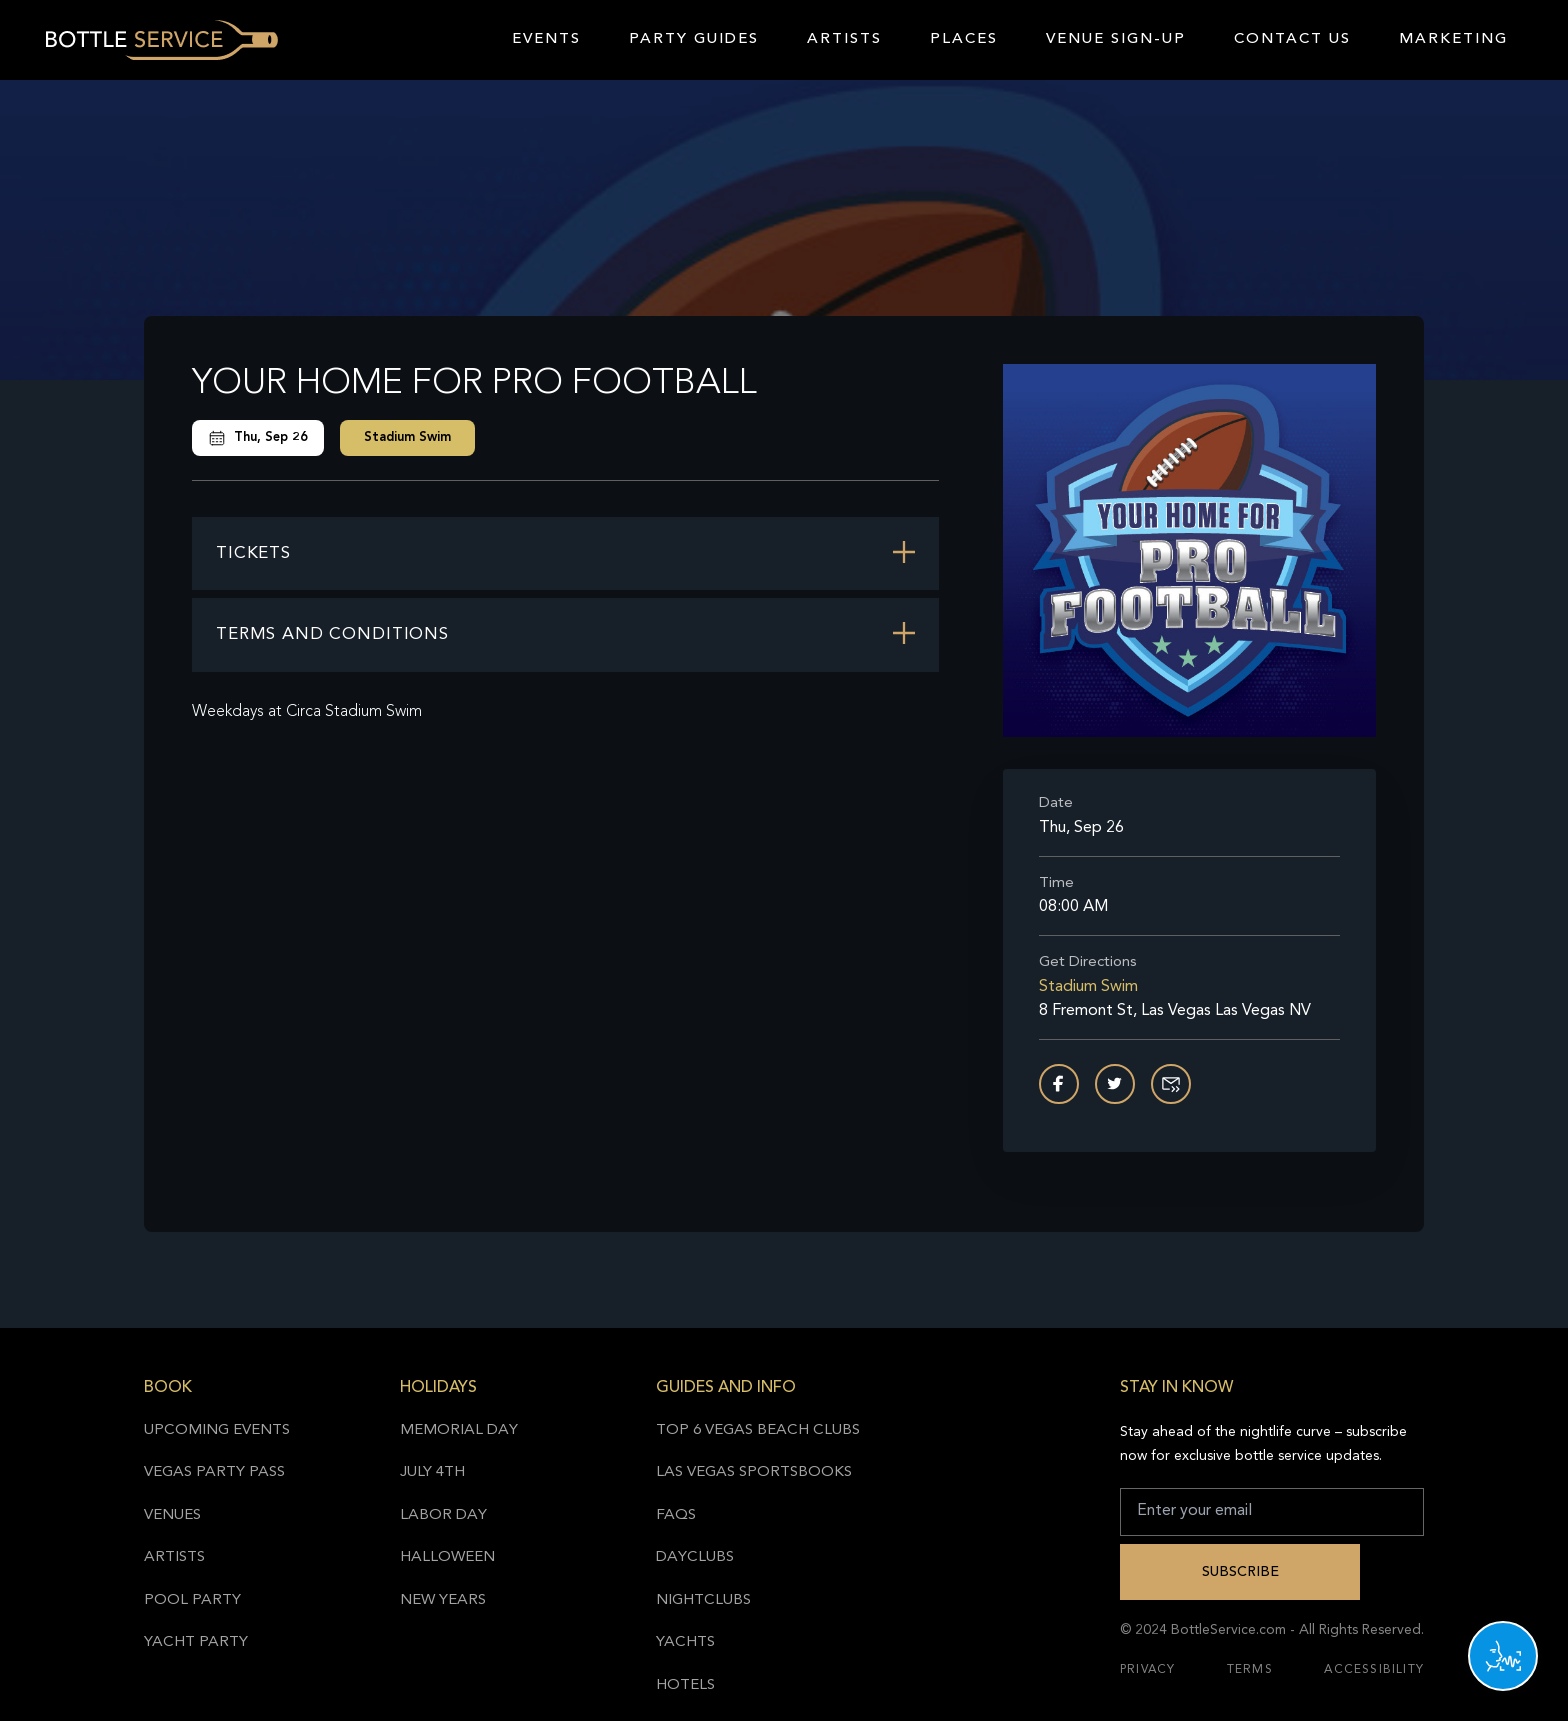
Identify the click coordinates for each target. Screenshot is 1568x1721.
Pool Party (192, 1600)
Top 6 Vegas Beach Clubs (758, 1430)
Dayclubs (695, 1557)
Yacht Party (196, 1642)
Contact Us (1292, 39)
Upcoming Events (217, 1430)
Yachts (685, 1642)
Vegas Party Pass (214, 1472)
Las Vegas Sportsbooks (754, 1472)
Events (546, 39)
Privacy (1147, 1670)
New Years (443, 1600)
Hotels (685, 1685)
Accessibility (1374, 1670)
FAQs (676, 1515)
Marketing (1453, 39)
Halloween (447, 1557)
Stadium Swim (407, 437)
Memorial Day (459, 1430)
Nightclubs (703, 1600)
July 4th (432, 1472)
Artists (844, 39)
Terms (1250, 1670)
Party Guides (694, 39)
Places (964, 39)
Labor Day (443, 1515)
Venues (172, 1515)
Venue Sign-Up (1116, 39)
